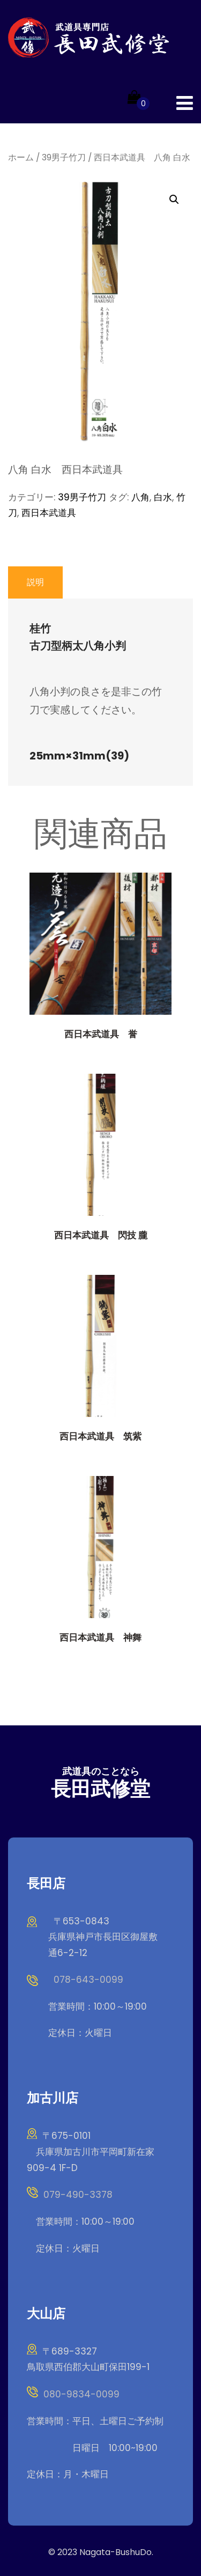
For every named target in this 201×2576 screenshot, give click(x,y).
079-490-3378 (78, 2194)
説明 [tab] (35, 582)
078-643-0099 (88, 1979)
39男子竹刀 (64, 157)
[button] (174, 199)
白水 (163, 497)
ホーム (21, 157)
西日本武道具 (48, 512)
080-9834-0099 (81, 2394)
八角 (140, 497)
